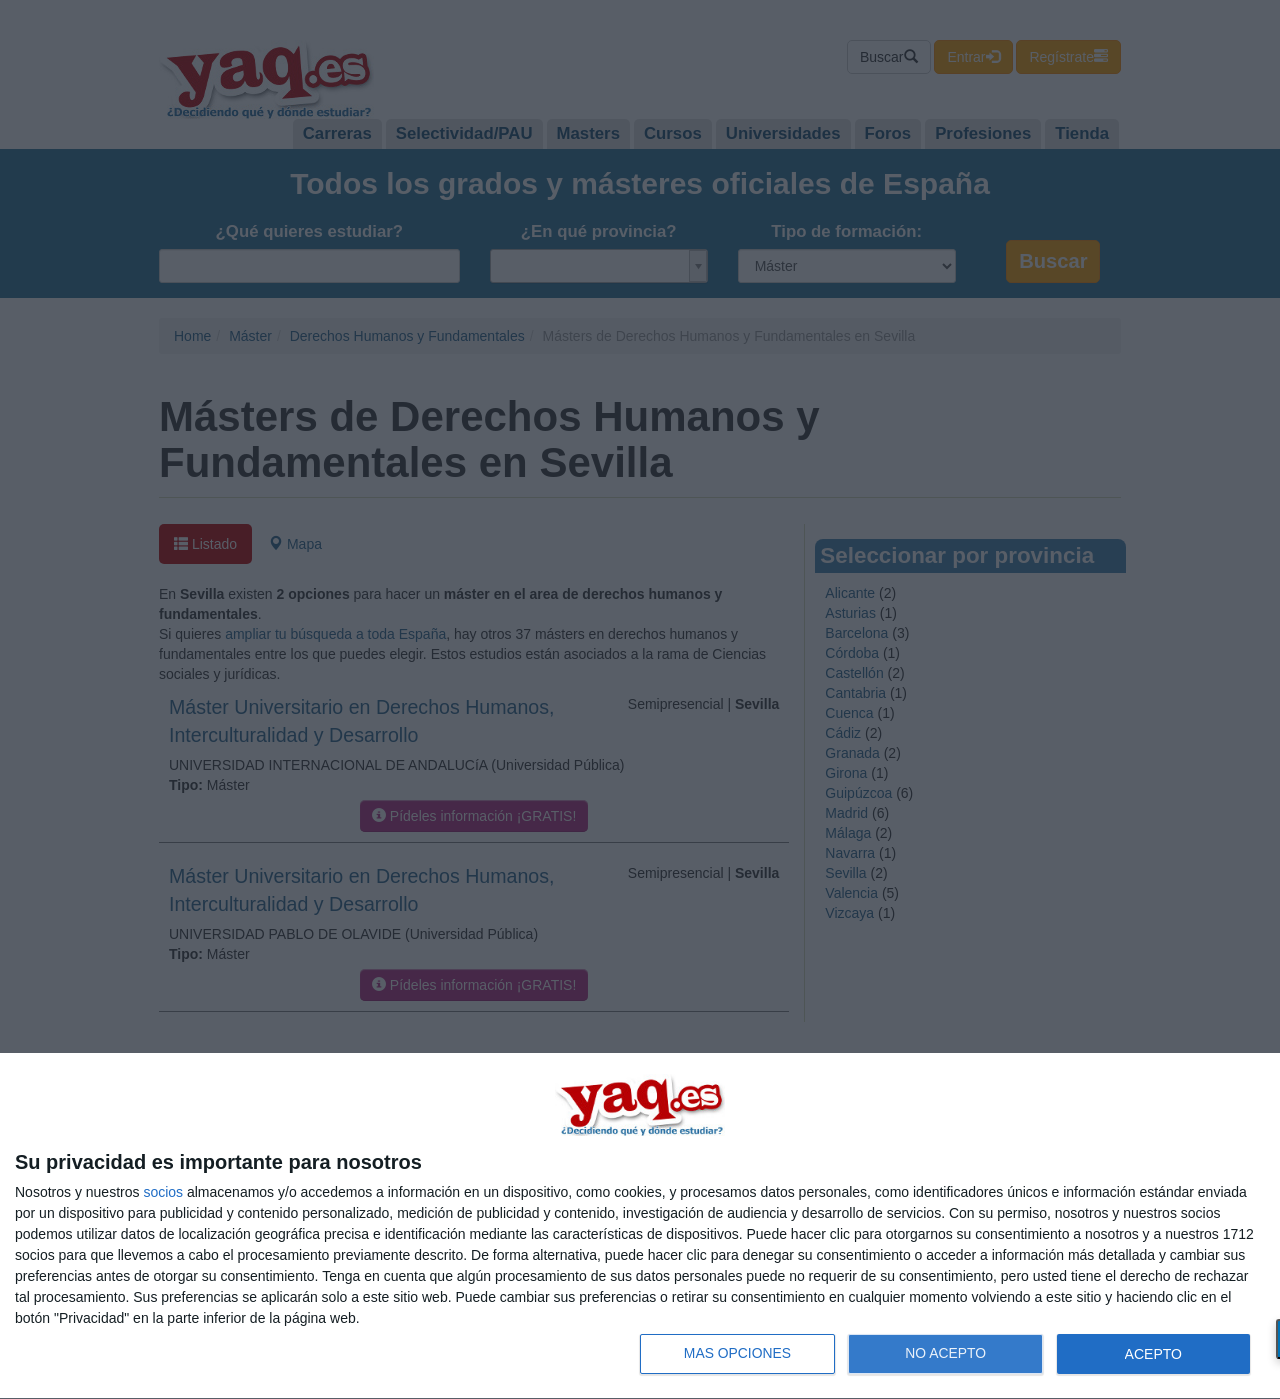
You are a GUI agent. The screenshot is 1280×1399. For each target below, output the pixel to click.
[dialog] (640, 1226)
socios (163, 1192)
